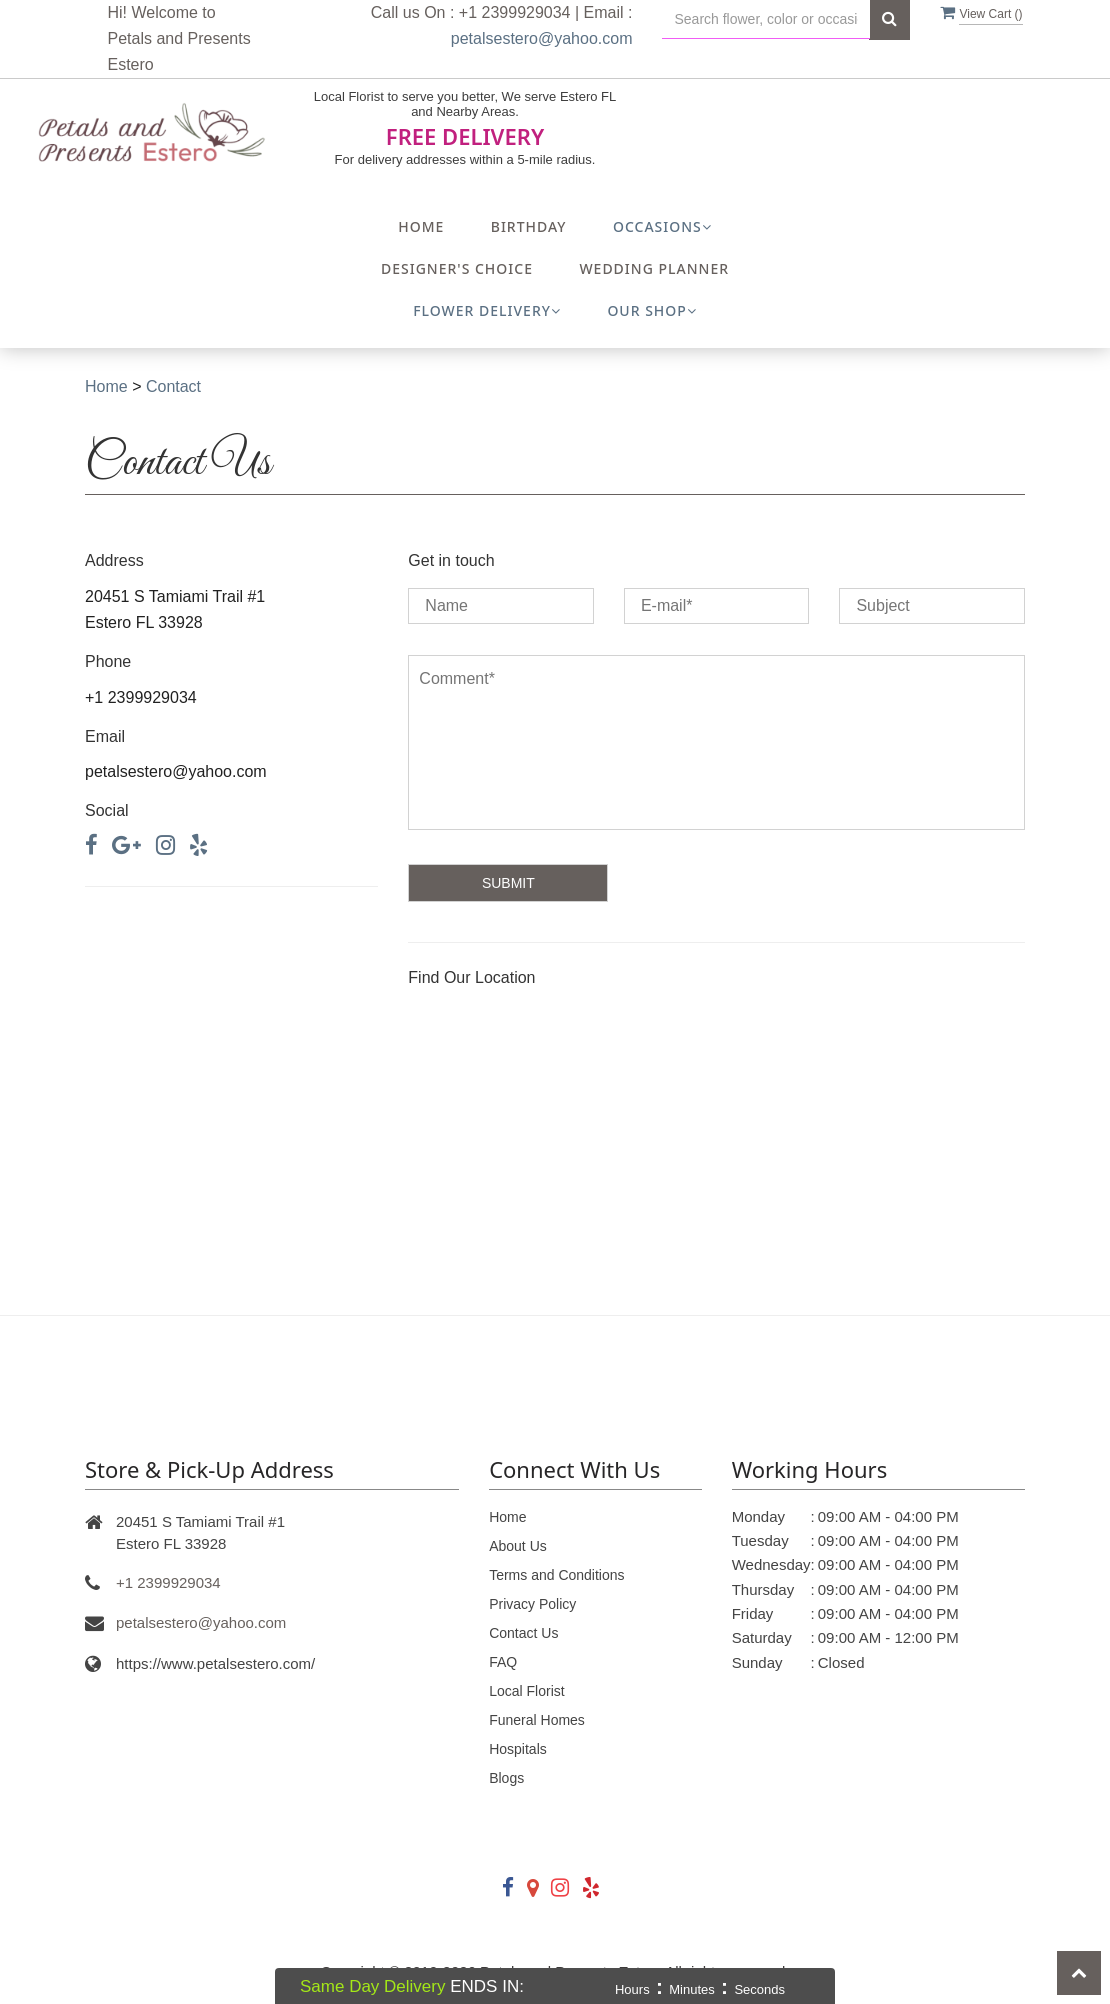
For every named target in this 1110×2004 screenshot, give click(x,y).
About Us (518, 1546)
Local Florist (526, 1691)
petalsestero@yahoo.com (542, 38)
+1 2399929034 (168, 1582)
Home (421, 226)
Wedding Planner (654, 268)
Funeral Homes (537, 1720)
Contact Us (523, 1633)
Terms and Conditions (556, 1575)
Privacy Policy (532, 1604)
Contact (173, 386)
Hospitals (518, 1749)
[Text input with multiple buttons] (766, 19)
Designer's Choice (457, 268)
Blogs (506, 1778)
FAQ (503, 1662)
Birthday (529, 226)
